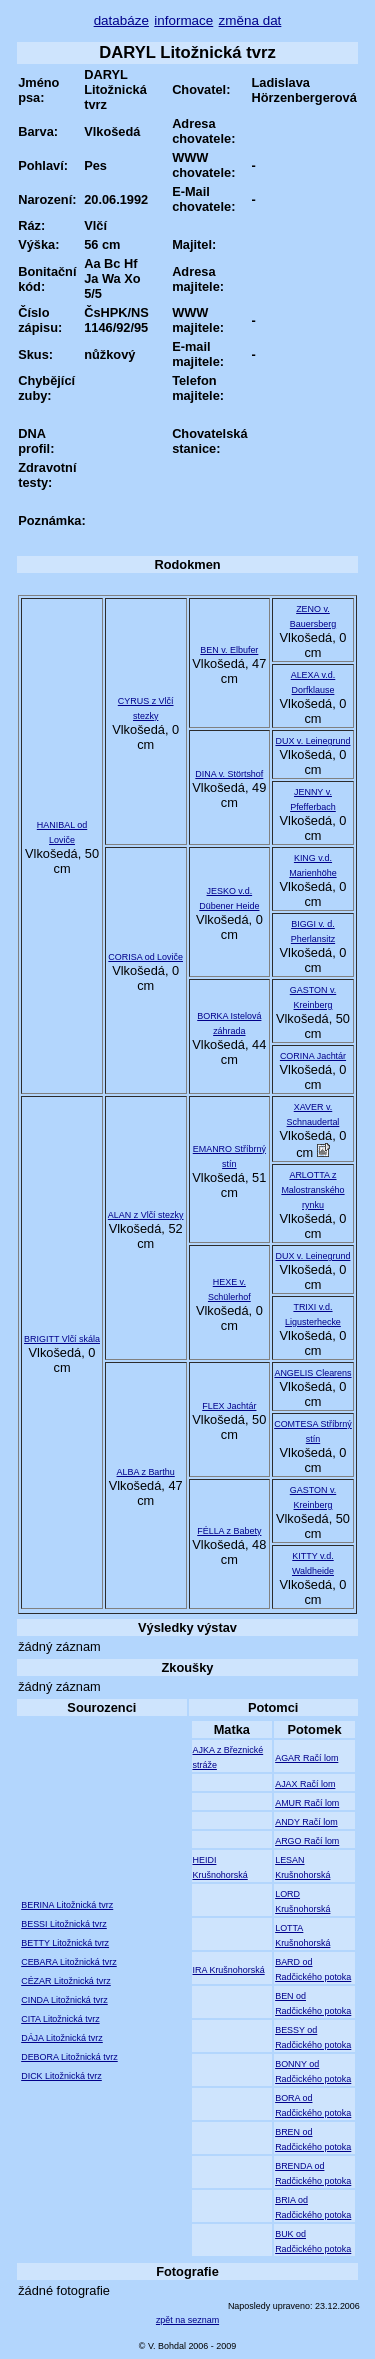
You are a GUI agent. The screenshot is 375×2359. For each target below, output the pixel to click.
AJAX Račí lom (305, 1784)
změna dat (250, 20)
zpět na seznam (187, 2320)
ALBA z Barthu (146, 1472)
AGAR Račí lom (306, 1758)
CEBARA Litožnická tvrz (69, 1962)
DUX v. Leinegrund (312, 741)
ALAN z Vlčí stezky (146, 1215)
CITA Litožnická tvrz (60, 2019)
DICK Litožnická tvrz (61, 2076)
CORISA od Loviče (145, 957)
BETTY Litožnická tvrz (65, 1943)
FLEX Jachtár (229, 1406)
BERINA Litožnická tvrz (67, 1905)
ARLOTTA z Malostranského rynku (312, 1190)
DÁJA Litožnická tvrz (62, 2038)
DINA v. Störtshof (229, 774)
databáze (121, 20)
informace (183, 20)
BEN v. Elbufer (229, 650)
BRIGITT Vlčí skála (62, 1339)
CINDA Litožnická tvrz (64, 2000)
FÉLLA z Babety (229, 1531)
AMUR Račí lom (307, 1803)
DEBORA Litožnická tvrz (69, 2057)
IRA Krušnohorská (229, 1970)
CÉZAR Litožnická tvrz (66, 1981)
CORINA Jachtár (313, 1056)
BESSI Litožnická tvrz (64, 1924)
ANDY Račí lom (306, 1822)
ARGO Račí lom (307, 1841)
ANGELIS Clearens (312, 1373)
